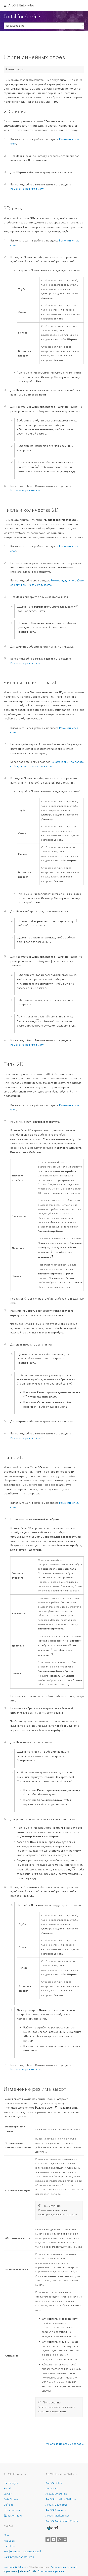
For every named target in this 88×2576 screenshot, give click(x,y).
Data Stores (11, 2499)
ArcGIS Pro (51, 2488)
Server (7, 2493)
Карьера (9, 2540)
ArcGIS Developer (56, 2504)
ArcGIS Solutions (55, 2510)
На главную (11, 2483)
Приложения (12, 2510)
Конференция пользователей (22, 2551)
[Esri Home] (52, 2528)
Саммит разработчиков (19, 2556)
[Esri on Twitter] (47, 2539)
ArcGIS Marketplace (57, 2515)
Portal (7, 2488)
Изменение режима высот (27, 188)
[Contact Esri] (64, 2539)
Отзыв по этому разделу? (67, 2443)
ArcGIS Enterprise (21, 5)
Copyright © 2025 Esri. (16, 2567)
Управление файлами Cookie (20, 2571)
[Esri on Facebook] (53, 2539)
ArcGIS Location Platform (60, 2499)
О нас (7, 2535)
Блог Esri (9, 2546)
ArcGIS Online (54, 2483)
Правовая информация (51, 2571)
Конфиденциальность (63, 2567)
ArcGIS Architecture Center (61, 2521)
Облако (9, 2504)
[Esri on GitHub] (59, 2539)
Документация (13, 2515)
